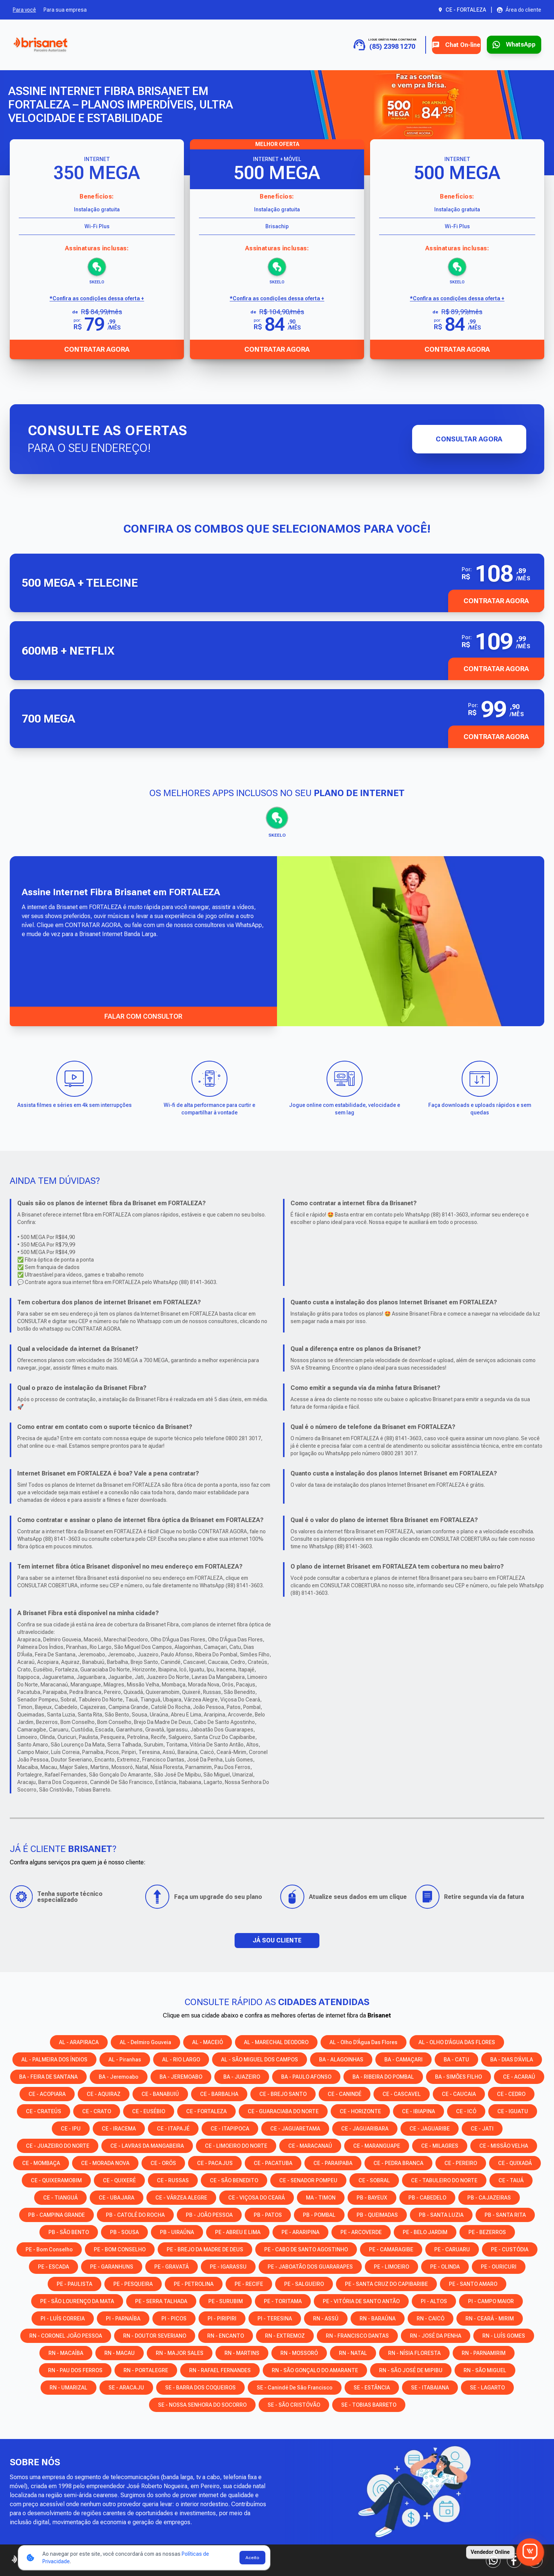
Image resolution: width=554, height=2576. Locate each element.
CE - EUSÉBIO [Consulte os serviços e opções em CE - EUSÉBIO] (148, 2111)
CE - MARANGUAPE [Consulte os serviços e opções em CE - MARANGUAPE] (376, 2145)
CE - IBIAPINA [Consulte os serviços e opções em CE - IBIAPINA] (418, 2111)
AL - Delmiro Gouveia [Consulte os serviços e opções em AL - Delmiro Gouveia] (145, 2042)
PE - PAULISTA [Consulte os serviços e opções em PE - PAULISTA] (74, 2283)
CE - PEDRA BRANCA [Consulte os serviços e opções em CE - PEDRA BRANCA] (398, 2162)
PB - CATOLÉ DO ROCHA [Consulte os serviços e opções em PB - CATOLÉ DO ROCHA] (135, 2214)
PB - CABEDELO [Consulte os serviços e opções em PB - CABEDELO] (427, 2197)
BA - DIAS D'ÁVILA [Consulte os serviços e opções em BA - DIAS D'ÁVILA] (511, 2059)
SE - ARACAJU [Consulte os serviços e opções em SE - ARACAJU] (126, 2387)
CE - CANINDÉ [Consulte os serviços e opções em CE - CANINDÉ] (344, 2093)
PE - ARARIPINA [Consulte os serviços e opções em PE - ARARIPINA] (300, 2231)
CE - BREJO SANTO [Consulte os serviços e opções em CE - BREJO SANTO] (283, 2093)
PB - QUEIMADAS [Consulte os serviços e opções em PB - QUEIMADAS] (377, 2214)
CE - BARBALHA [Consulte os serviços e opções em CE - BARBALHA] (219, 2093)
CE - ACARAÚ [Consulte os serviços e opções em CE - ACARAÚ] (519, 2076)
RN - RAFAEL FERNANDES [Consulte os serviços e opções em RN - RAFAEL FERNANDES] (220, 2370)
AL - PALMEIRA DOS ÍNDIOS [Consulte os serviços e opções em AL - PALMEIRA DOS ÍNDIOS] (54, 2059)
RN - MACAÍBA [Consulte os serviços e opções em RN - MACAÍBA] (65, 2352)
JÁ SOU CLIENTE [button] (277, 1939)
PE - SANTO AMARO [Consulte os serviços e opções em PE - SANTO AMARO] (473, 2283)
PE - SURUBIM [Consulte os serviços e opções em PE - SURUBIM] (225, 2300)
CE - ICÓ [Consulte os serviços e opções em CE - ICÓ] (466, 2111)
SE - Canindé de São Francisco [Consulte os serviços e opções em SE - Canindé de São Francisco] (295, 2387)
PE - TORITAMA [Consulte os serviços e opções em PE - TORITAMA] (283, 2300)
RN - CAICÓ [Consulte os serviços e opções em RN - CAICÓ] (430, 2318)
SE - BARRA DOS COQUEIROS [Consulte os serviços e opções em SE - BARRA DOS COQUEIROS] (200, 2387)
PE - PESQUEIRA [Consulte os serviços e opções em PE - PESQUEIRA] (133, 2283)
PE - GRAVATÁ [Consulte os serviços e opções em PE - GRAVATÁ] (171, 2266)
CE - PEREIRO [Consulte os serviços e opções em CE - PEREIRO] (460, 2162)
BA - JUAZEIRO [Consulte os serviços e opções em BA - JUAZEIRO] (241, 2076)
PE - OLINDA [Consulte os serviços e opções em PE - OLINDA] (445, 2266)
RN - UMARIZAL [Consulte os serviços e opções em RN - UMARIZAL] (68, 2387)
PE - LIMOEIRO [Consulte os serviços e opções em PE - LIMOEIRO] (391, 2266)
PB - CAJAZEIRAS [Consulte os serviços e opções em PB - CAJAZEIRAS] (489, 2197)
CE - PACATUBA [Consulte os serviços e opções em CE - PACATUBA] (273, 2162)
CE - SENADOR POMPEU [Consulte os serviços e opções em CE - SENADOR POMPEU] (308, 2180)
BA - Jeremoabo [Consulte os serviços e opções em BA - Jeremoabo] (118, 2076)
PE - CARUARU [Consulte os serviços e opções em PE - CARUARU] (452, 2249)
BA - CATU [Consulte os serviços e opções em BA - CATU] (456, 2059)
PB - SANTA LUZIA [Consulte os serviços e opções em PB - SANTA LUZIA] (441, 2214)
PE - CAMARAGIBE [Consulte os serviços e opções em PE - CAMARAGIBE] (391, 2249)
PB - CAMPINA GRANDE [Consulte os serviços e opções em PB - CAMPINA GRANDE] (56, 2214)
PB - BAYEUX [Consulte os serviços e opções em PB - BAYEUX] (372, 2197)
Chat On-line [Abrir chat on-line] (439, 44)
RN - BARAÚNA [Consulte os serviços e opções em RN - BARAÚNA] (378, 2318)
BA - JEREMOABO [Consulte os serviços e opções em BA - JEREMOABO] (181, 2076)
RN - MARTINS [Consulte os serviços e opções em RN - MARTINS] (241, 2352)
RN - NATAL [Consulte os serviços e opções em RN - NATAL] (353, 2352)
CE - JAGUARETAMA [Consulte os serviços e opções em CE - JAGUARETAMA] (295, 2128)
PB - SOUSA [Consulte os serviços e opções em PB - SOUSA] (124, 2231)
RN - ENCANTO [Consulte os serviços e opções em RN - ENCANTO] (225, 2335)
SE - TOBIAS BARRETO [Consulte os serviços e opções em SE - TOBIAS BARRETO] (368, 2404)
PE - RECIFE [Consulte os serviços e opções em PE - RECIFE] (249, 2283)
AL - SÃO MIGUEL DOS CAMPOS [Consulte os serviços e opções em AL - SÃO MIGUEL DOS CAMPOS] (259, 2059)
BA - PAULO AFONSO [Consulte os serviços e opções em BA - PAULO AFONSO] (306, 2076)
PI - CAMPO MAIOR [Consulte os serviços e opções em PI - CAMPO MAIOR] (491, 2300)
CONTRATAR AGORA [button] (496, 601)
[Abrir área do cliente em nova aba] (519, 10)
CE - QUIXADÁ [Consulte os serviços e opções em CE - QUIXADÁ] (515, 2162)
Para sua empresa (65, 10)
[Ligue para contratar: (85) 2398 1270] (362, 45)
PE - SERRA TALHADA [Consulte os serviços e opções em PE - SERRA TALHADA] (161, 2300)
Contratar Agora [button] (496, 668)
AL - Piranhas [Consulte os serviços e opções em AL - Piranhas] (124, 2059)
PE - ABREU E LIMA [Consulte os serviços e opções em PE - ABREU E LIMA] (237, 2231)
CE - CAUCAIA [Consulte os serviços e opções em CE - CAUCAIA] (459, 2093)
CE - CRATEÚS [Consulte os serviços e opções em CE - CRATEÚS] (43, 2111)
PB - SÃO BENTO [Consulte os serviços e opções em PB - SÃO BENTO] (68, 2231)
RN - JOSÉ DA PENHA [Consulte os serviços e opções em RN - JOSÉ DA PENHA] (435, 2335)
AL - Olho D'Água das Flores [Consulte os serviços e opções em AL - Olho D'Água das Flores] (363, 2042)
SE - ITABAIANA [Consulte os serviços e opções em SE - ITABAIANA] (430, 2387)
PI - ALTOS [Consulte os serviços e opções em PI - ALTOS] (434, 2300)
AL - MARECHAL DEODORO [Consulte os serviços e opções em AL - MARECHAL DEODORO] (276, 2042)
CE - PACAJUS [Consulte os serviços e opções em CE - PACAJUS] (215, 2162)
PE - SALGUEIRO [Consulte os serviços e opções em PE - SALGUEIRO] (304, 2283)
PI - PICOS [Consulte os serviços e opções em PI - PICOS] (174, 2318)
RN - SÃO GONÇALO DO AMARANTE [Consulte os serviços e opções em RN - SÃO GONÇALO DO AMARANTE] (315, 2370)
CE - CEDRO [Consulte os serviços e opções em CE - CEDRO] (511, 2093)
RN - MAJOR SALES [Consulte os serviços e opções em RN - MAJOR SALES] (179, 2352)
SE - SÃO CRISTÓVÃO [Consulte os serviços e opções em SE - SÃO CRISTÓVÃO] (294, 2404)
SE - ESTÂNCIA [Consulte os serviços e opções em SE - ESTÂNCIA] (372, 2387)
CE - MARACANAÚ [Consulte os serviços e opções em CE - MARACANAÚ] (310, 2145)
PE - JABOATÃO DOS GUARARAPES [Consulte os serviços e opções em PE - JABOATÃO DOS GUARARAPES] (310, 2266)
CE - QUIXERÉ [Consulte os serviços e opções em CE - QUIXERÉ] (119, 2180)
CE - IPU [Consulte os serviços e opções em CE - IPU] (71, 2128)
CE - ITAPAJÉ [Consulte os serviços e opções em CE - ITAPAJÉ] (173, 2128)
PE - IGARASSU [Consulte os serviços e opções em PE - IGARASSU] (228, 2266)
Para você (24, 10)
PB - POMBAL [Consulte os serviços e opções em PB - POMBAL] (319, 2214)
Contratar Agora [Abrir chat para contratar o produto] (96, 349)
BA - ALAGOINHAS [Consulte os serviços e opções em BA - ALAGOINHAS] (341, 2059)
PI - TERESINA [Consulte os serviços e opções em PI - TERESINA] (274, 2318)
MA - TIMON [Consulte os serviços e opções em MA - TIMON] (321, 2197)
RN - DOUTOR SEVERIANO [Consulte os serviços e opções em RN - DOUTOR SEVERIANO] (154, 2335)
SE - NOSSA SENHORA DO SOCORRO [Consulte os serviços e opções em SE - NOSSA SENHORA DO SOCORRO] (202, 2404)
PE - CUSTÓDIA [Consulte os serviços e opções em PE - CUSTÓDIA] (509, 2249)
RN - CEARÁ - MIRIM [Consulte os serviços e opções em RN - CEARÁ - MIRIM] (489, 2318)
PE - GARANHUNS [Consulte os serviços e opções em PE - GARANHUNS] (111, 2266)
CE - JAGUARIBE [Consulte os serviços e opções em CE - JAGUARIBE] (429, 2128)
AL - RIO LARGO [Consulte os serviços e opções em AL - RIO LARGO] (181, 2059)
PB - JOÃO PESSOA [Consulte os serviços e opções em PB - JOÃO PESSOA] (209, 2214)
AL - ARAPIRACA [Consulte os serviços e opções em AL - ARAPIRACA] (79, 2042)
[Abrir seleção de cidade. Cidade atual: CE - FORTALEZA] (462, 10)
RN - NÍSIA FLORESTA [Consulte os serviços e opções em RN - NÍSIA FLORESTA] (414, 2352)
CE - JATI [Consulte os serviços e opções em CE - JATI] (482, 2128)
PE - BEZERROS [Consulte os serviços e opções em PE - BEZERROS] (487, 2231)
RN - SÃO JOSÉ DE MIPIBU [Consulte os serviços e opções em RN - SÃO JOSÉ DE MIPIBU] (411, 2370)
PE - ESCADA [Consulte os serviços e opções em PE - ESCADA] (53, 2266)
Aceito (252, 2557)
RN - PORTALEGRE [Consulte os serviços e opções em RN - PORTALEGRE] (145, 2370)
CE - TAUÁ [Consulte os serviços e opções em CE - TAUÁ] (511, 2180)
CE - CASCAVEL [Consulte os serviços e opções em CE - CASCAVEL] (401, 2093)
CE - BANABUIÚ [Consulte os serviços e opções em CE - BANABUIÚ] (160, 2093)
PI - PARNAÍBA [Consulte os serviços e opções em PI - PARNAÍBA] (123, 2318)
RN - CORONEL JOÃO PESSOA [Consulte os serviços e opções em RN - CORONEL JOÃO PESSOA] (65, 2335)
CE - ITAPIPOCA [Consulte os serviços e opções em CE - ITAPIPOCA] (230, 2128)
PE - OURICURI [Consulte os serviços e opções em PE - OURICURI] (498, 2266)
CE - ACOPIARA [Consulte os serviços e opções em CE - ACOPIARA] (47, 2093)
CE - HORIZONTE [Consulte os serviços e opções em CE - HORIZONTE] (360, 2111)
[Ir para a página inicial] (40, 45)
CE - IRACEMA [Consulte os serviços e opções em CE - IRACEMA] (119, 2128)
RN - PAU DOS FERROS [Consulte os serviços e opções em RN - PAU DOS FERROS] (75, 2370)
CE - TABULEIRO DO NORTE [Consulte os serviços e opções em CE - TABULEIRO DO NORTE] (444, 2180)
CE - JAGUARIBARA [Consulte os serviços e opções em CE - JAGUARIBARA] (364, 2128)
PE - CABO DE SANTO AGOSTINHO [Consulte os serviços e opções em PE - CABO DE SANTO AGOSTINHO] (306, 2249)
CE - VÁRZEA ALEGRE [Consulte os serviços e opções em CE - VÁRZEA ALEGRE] (181, 2197)
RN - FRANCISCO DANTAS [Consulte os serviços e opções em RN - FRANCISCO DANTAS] (357, 2335)
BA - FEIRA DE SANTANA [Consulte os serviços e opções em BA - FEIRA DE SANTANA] (48, 2076)
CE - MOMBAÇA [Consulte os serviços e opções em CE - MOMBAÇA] (41, 2162)
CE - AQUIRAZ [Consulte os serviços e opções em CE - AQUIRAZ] (103, 2093)
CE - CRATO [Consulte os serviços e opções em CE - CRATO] (96, 2111)
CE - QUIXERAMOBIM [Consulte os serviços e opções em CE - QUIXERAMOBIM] (56, 2180)
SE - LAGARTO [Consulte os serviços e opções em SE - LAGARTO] (487, 2387)
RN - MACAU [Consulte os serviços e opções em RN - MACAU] (119, 2352)
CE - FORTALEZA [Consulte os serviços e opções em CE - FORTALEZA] (206, 2111)
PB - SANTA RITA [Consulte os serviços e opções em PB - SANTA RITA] (505, 2214)
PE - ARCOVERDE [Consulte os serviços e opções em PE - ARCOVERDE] (361, 2231)
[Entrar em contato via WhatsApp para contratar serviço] (508, 45)
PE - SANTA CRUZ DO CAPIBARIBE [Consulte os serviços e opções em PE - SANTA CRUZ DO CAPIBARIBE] (386, 2283)
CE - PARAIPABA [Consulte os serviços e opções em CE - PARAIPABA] (332, 2162)
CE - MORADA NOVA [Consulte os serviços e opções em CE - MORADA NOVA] (105, 2162)
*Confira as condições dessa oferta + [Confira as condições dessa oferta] (97, 298)
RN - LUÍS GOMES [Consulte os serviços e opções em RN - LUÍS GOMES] (503, 2335)
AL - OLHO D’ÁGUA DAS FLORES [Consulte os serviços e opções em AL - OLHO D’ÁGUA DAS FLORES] (457, 2042)
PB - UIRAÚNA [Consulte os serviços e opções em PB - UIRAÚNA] (177, 2231)
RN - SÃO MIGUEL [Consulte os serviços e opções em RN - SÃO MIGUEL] (485, 2370)
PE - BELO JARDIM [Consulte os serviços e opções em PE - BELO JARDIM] (425, 2231)
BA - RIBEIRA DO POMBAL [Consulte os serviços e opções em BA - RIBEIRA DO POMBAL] (383, 2076)
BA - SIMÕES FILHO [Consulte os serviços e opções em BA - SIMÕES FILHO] (458, 2076)
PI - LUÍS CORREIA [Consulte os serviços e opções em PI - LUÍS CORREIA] (63, 2318)
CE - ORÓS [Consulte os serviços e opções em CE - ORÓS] (163, 2162)
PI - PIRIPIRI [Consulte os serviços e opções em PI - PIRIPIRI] (222, 2318)
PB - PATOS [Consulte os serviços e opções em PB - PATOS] (268, 2214)
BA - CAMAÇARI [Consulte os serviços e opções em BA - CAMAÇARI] (403, 2059)
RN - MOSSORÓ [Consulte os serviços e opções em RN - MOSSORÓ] (299, 2352)
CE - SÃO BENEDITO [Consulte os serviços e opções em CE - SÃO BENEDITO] (234, 2180)
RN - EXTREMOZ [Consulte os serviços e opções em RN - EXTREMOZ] (285, 2335)
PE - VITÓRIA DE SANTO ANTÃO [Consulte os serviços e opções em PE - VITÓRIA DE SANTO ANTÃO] (361, 2300)
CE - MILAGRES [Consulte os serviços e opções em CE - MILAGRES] (439, 2145)
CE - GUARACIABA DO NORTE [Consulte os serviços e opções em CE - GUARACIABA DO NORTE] (283, 2111)
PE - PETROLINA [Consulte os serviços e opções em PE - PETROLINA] (194, 2283)
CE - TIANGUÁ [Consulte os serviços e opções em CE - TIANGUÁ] (60, 2197)
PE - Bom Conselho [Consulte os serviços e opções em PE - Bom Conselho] (49, 2249)
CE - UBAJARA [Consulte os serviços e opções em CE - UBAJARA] (116, 2197)
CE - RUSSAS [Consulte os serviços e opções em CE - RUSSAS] (173, 2180)
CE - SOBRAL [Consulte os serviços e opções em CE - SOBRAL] (374, 2180)
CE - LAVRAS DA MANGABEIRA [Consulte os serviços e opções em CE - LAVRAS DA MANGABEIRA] (147, 2145)
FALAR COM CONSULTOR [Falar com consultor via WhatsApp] (143, 1015)
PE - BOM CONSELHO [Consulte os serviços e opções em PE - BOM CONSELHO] (120, 2249)
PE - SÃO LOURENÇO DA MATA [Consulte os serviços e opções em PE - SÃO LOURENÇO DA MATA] (77, 2300)
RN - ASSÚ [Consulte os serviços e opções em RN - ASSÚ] (326, 2318)
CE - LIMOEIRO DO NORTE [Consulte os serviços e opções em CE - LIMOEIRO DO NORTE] (236, 2145)
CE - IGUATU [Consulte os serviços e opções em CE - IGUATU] (512, 2111)
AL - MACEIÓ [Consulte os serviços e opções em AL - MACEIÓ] (207, 2042)
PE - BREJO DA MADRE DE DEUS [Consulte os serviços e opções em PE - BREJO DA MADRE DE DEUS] (205, 2249)
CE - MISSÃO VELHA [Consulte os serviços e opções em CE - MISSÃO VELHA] (503, 2145)
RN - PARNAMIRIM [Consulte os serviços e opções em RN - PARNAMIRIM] (484, 2352)
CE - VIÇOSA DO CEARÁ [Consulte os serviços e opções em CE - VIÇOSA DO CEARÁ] (256, 2197)
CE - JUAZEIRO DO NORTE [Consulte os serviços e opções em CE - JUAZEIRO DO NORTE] (57, 2145)
